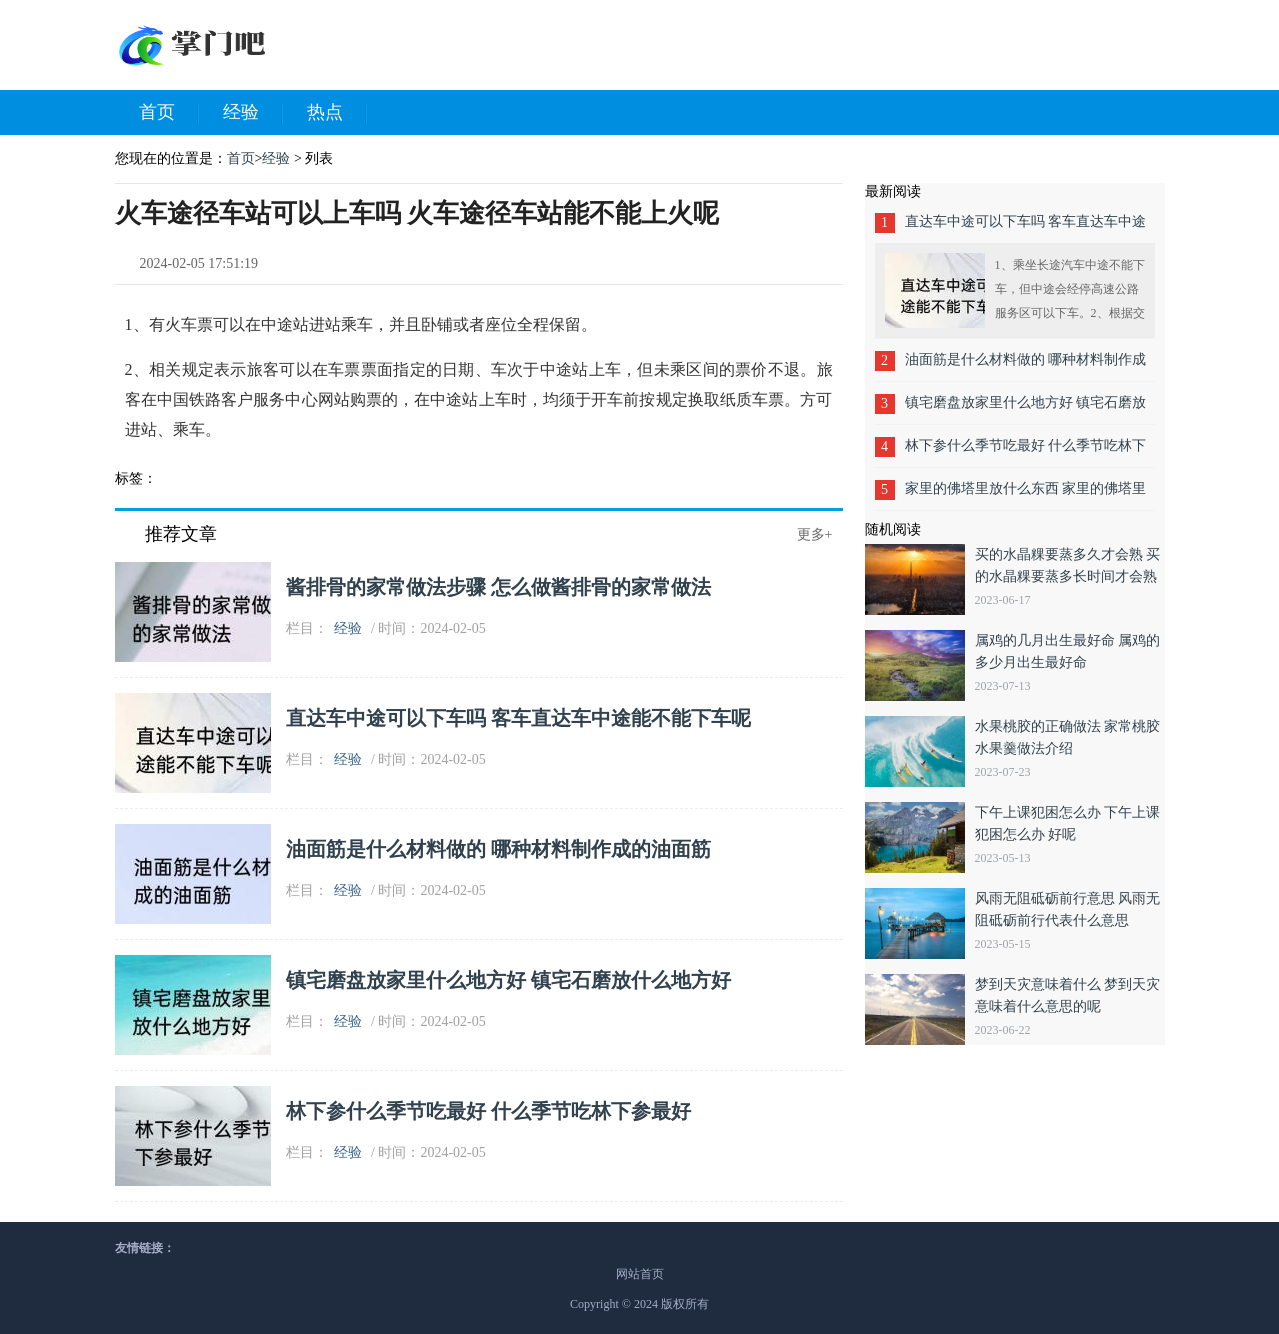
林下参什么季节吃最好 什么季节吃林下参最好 (488, 1111)
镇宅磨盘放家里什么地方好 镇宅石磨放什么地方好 (508, 980)
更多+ (815, 534)
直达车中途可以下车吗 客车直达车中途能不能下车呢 (518, 718)
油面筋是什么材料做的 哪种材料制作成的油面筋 (498, 849)
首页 (169, 113)
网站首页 (640, 1274)
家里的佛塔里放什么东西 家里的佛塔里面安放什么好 (1026, 495)
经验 (253, 113)
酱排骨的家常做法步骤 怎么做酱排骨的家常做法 (498, 587)
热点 (337, 113)
